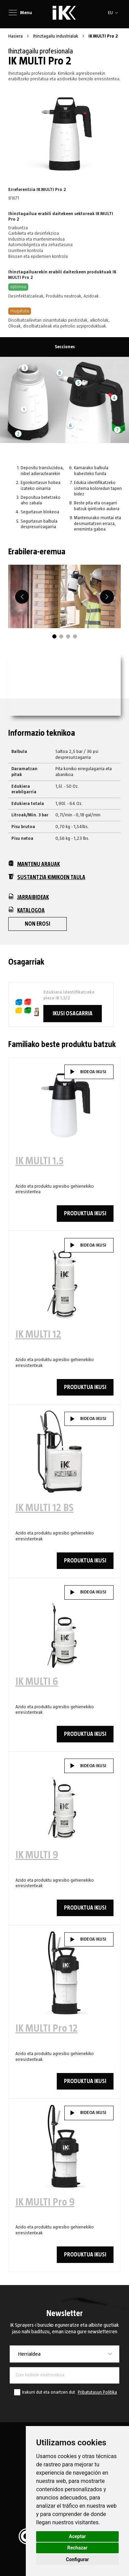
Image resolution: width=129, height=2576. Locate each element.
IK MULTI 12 (38, 1334)
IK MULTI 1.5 (39, 1161)
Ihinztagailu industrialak (56, 36)
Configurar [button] (77, 2559)
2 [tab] (61, 636)
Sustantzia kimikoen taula (46, 877)
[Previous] (22, 597)
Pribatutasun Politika (97, 2392)
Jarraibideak (28, 897)
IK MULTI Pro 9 (45, 2202)
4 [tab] (75, 636)
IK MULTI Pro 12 (46, 2028)
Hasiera (16, 36)
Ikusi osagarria (73, 1013)
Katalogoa (26, 910)
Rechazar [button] (77, 2547)
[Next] (107, 597)
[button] (114, 13)
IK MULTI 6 (36, 1682)
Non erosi (37, 924)
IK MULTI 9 (36, 1855)
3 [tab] (68, 636)
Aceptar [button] (77, 2536)
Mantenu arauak (34, 864)
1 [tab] (54, 636)
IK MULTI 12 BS (44, 1508)
